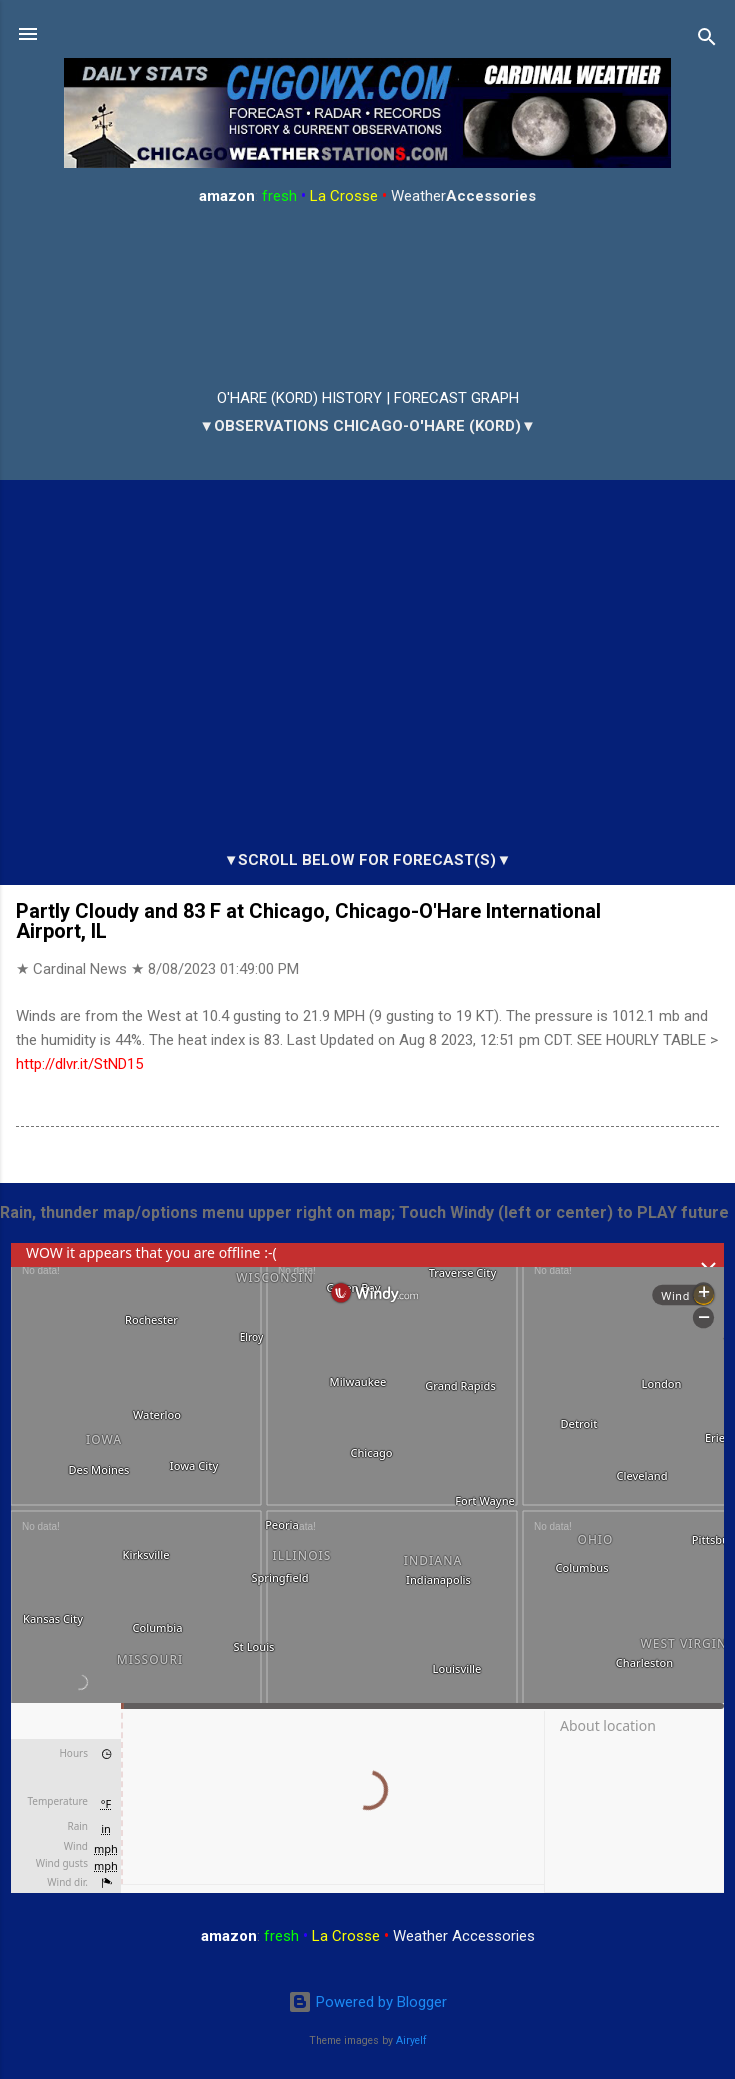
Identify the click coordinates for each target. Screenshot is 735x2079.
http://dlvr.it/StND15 (79, 1064)
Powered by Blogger (367, 2002)
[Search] (707, 40)
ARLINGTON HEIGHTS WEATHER (367, 298)
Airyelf (411, 2040)
